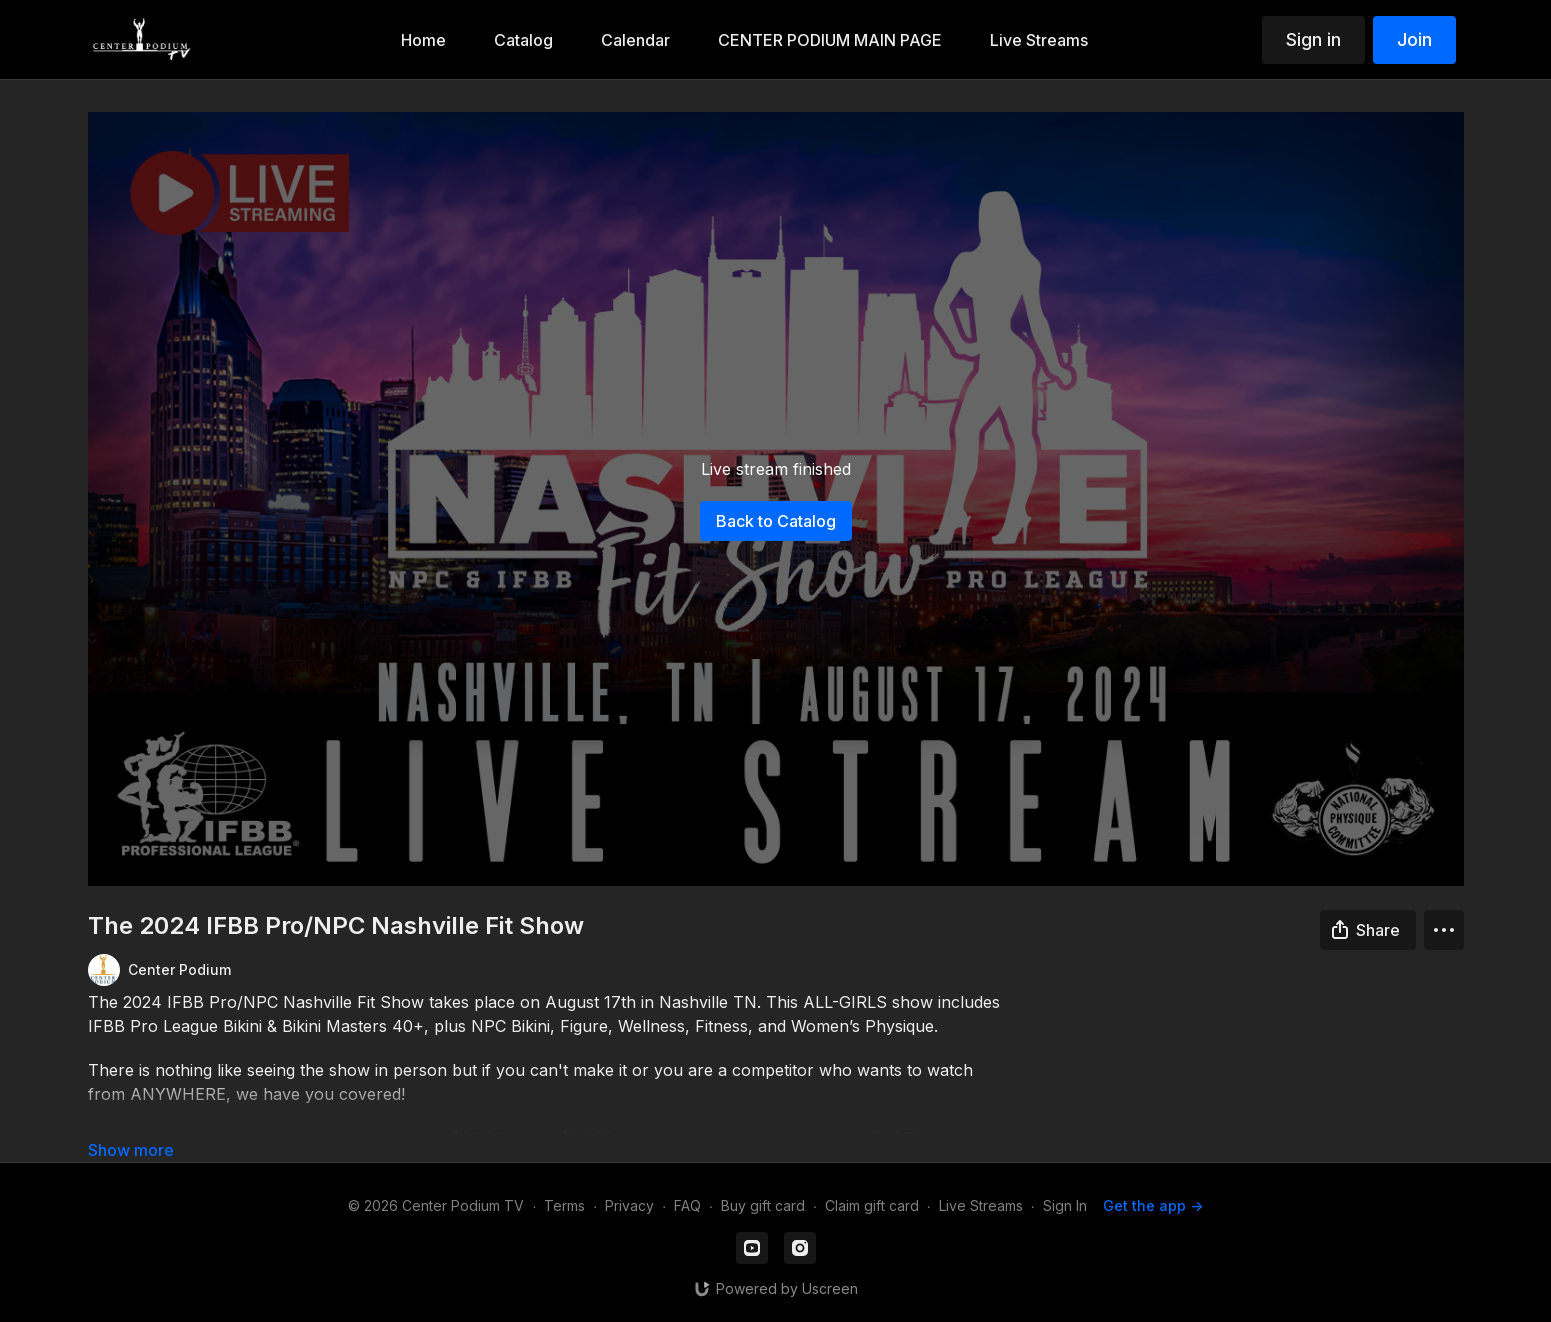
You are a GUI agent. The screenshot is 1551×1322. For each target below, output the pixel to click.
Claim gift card (872, 1205)
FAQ (687, 1205)
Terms (564, 1205)
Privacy (629, 1205)
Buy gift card (763, 1205)
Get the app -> (1153, 1205)
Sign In (1065, 1205)
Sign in (1313, 39)
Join (1414, 39)
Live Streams (981, 1205)
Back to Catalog (776, 521)
